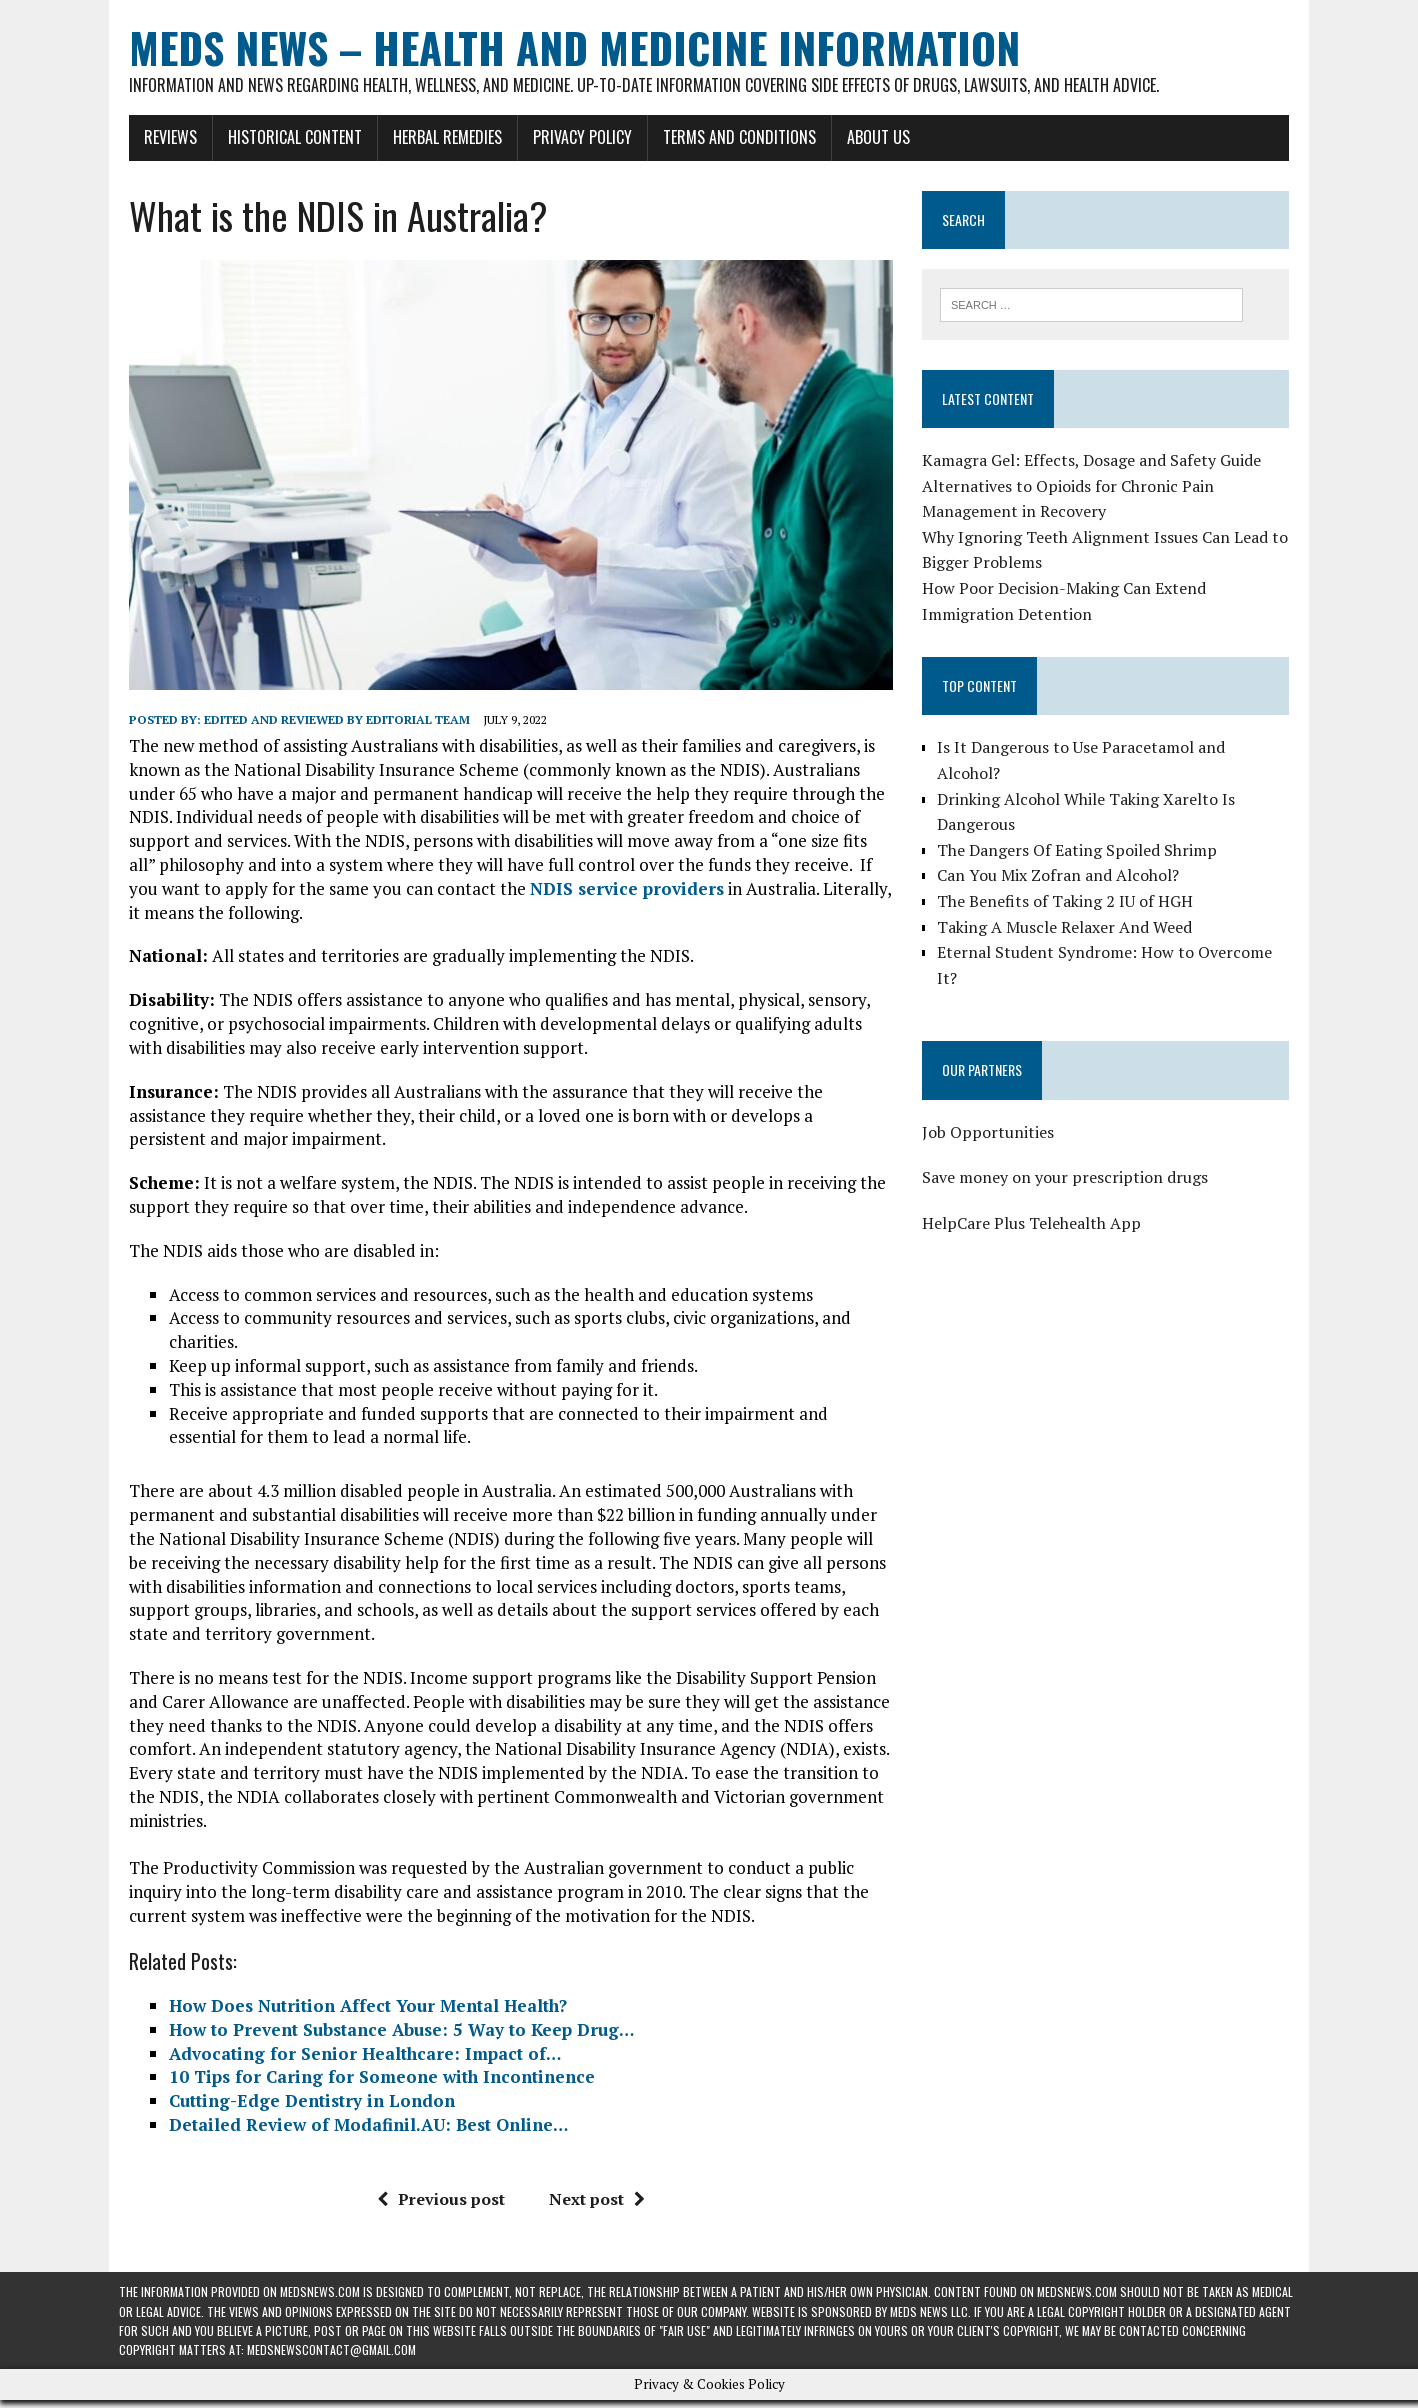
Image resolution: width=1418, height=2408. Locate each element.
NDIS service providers (584, 895)
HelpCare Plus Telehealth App (1034, 1198)
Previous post (437, 2206)
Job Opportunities (991, 1107)
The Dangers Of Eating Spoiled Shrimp (1080, 825)
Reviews (160, 137)
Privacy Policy (572, 137)
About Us (868, 137)
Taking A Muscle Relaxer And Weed (1067, 902)
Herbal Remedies (437, 137)
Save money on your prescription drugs (1068, 1152)
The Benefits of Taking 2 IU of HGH (1068, 876)
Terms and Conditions (729, 137)
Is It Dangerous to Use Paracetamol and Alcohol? (1117, 748)
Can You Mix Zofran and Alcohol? (1061, 850)
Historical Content (285, 137)
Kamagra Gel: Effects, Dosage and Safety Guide (1094, 461)
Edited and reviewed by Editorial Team (327, 726)
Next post (593, 2206)
